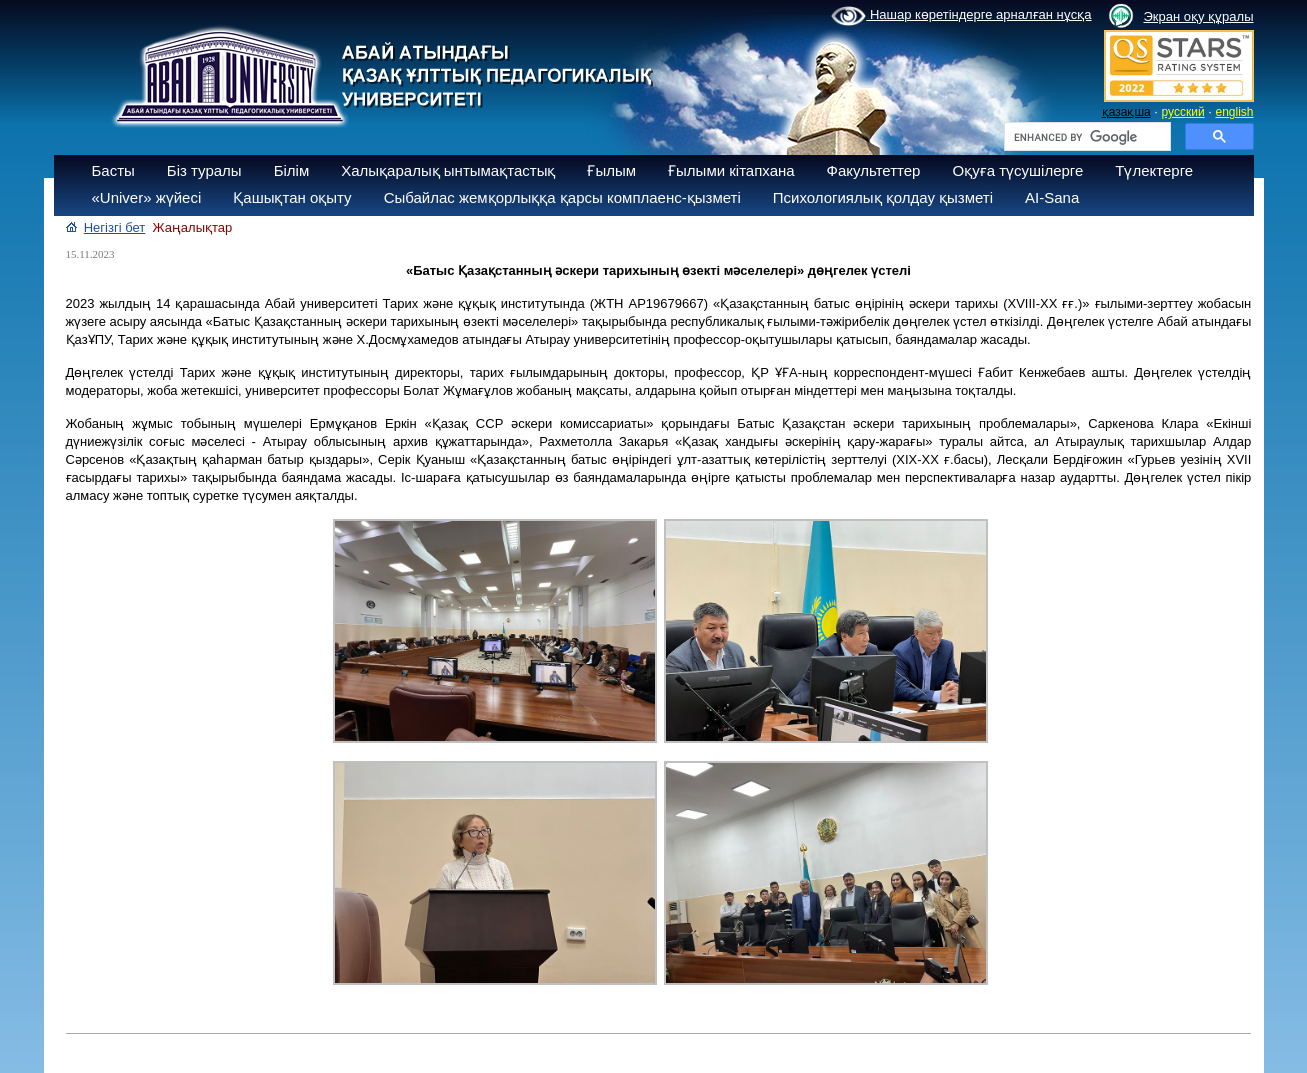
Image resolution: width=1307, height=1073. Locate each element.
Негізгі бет (115, 227)
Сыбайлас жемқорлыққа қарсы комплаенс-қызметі (562, 197)
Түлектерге (1154, 170)
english (1234, 112)
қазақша (1126, 112)
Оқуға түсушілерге (1017, 170)
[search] (1085, 137)
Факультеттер (874, 170)
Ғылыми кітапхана (731, 170)
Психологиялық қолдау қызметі (883, 197)
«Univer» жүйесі (147, 197)
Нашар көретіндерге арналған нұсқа (961, 16)
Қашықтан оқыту (292, 197)
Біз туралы (204, 170)
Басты (113, 170)
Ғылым (611, 170)
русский (1183, 112)
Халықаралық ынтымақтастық (448, 170)
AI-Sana (1052, 197)
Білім (292, 170)
